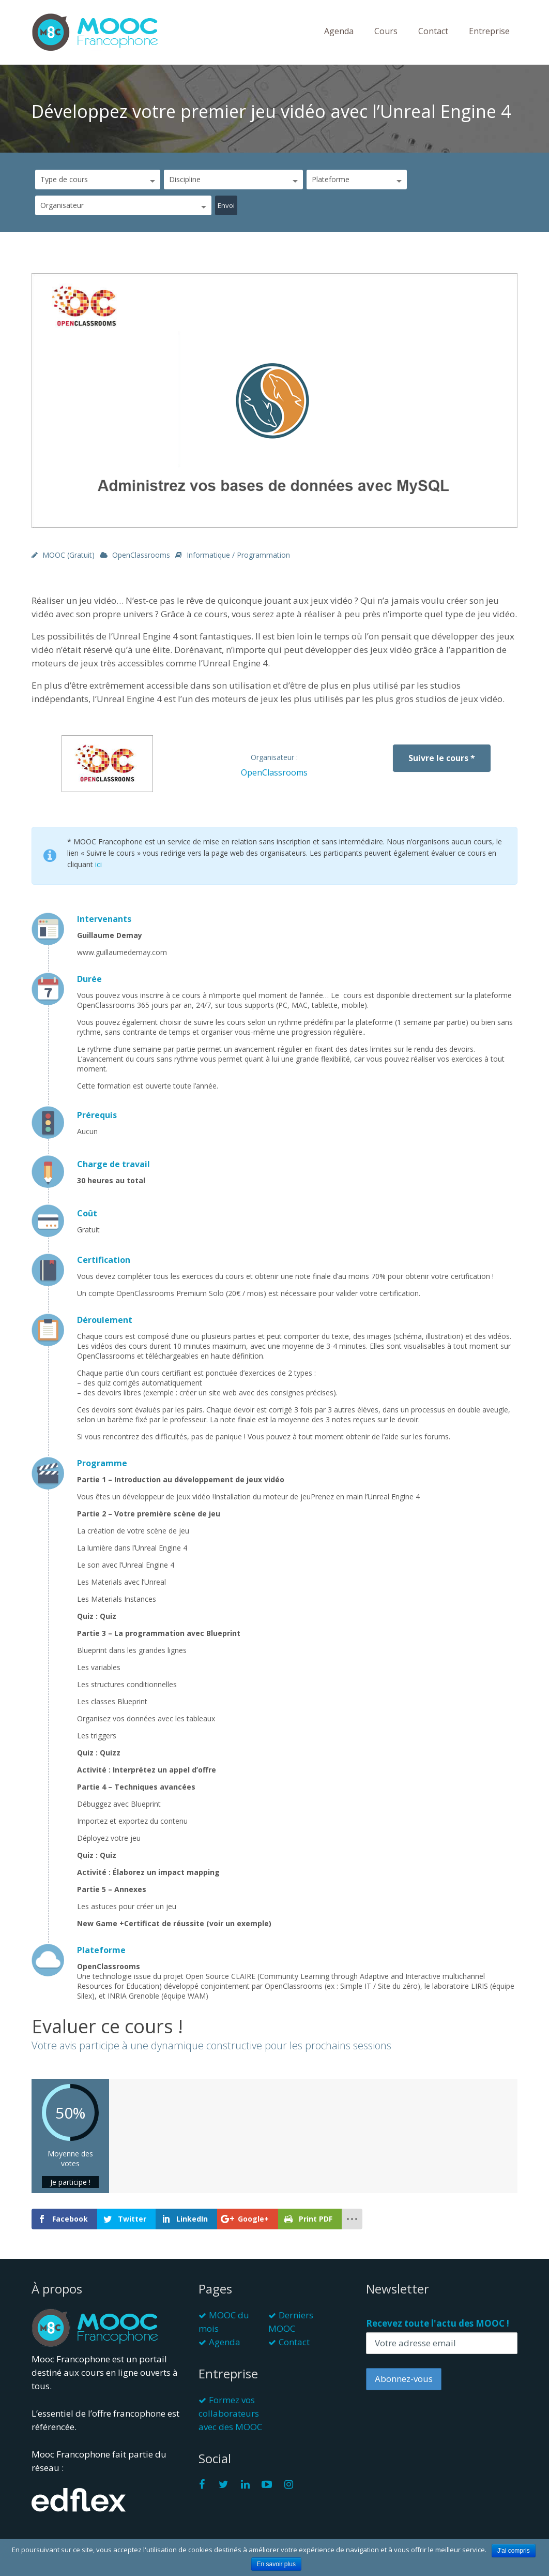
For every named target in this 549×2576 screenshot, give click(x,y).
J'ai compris (513, 2550)
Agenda (339, 31)
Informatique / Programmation (238, 555)
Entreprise (489, 31)
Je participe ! (70, 2182)
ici (98, 864)
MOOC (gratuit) (68, 555)
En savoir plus (276, 2564)
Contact (433, 31)
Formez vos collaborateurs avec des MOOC (230, 2413)
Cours (386, 31)
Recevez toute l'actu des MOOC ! (437, 2323)
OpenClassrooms (141, 555)
